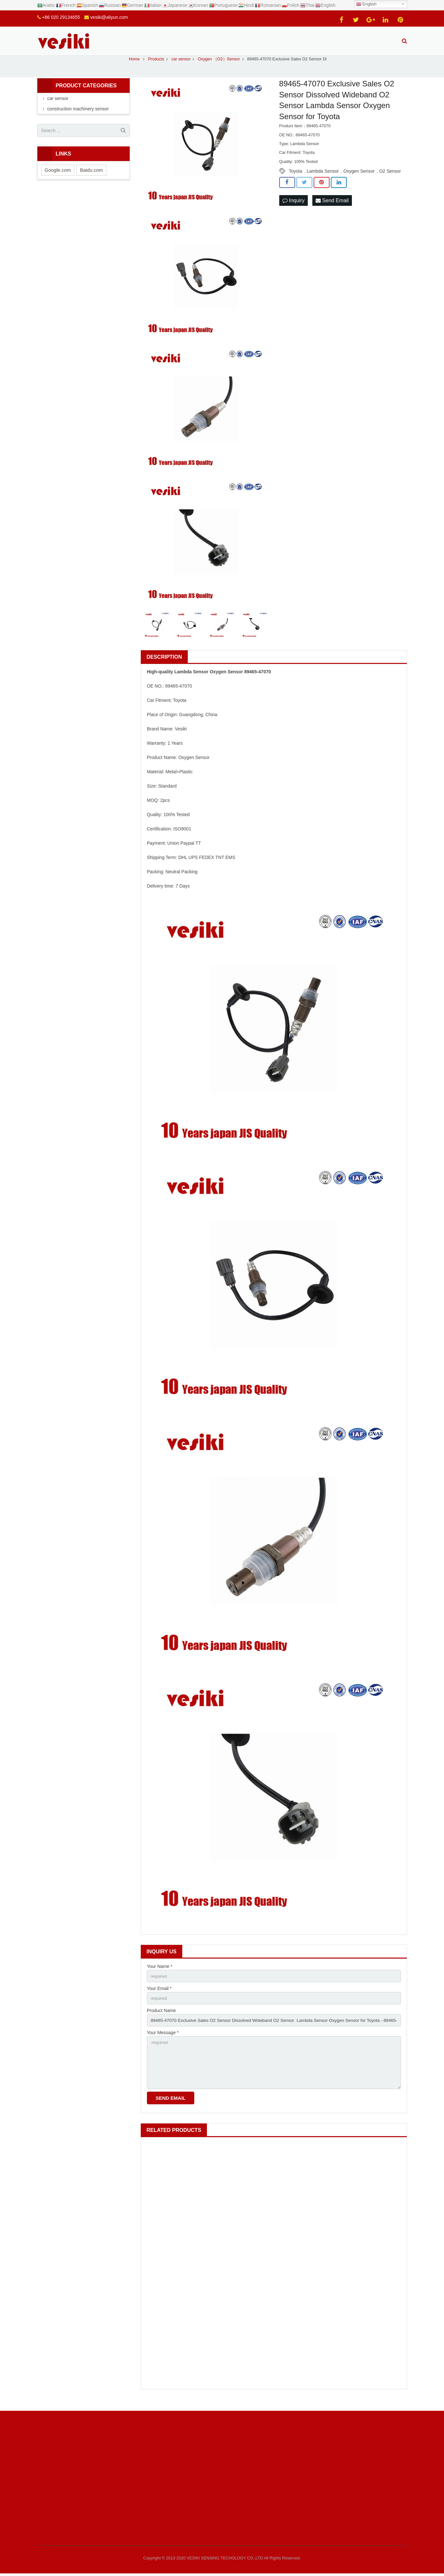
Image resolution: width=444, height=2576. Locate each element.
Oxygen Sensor (359, 178)
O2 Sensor (390, 178)
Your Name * (160, 1973)
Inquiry (293, 207)
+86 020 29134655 (61, 17)
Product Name (161, 2018)
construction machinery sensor (78, 115)
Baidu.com (91, 177)
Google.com (58, 177)
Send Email (332, 207)
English (366, 4)
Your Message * (163, 2041)
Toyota (295, 178)
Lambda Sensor (323, 178)
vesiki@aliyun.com (109, 17)
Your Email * (159, 1996)
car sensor (57, 105)
